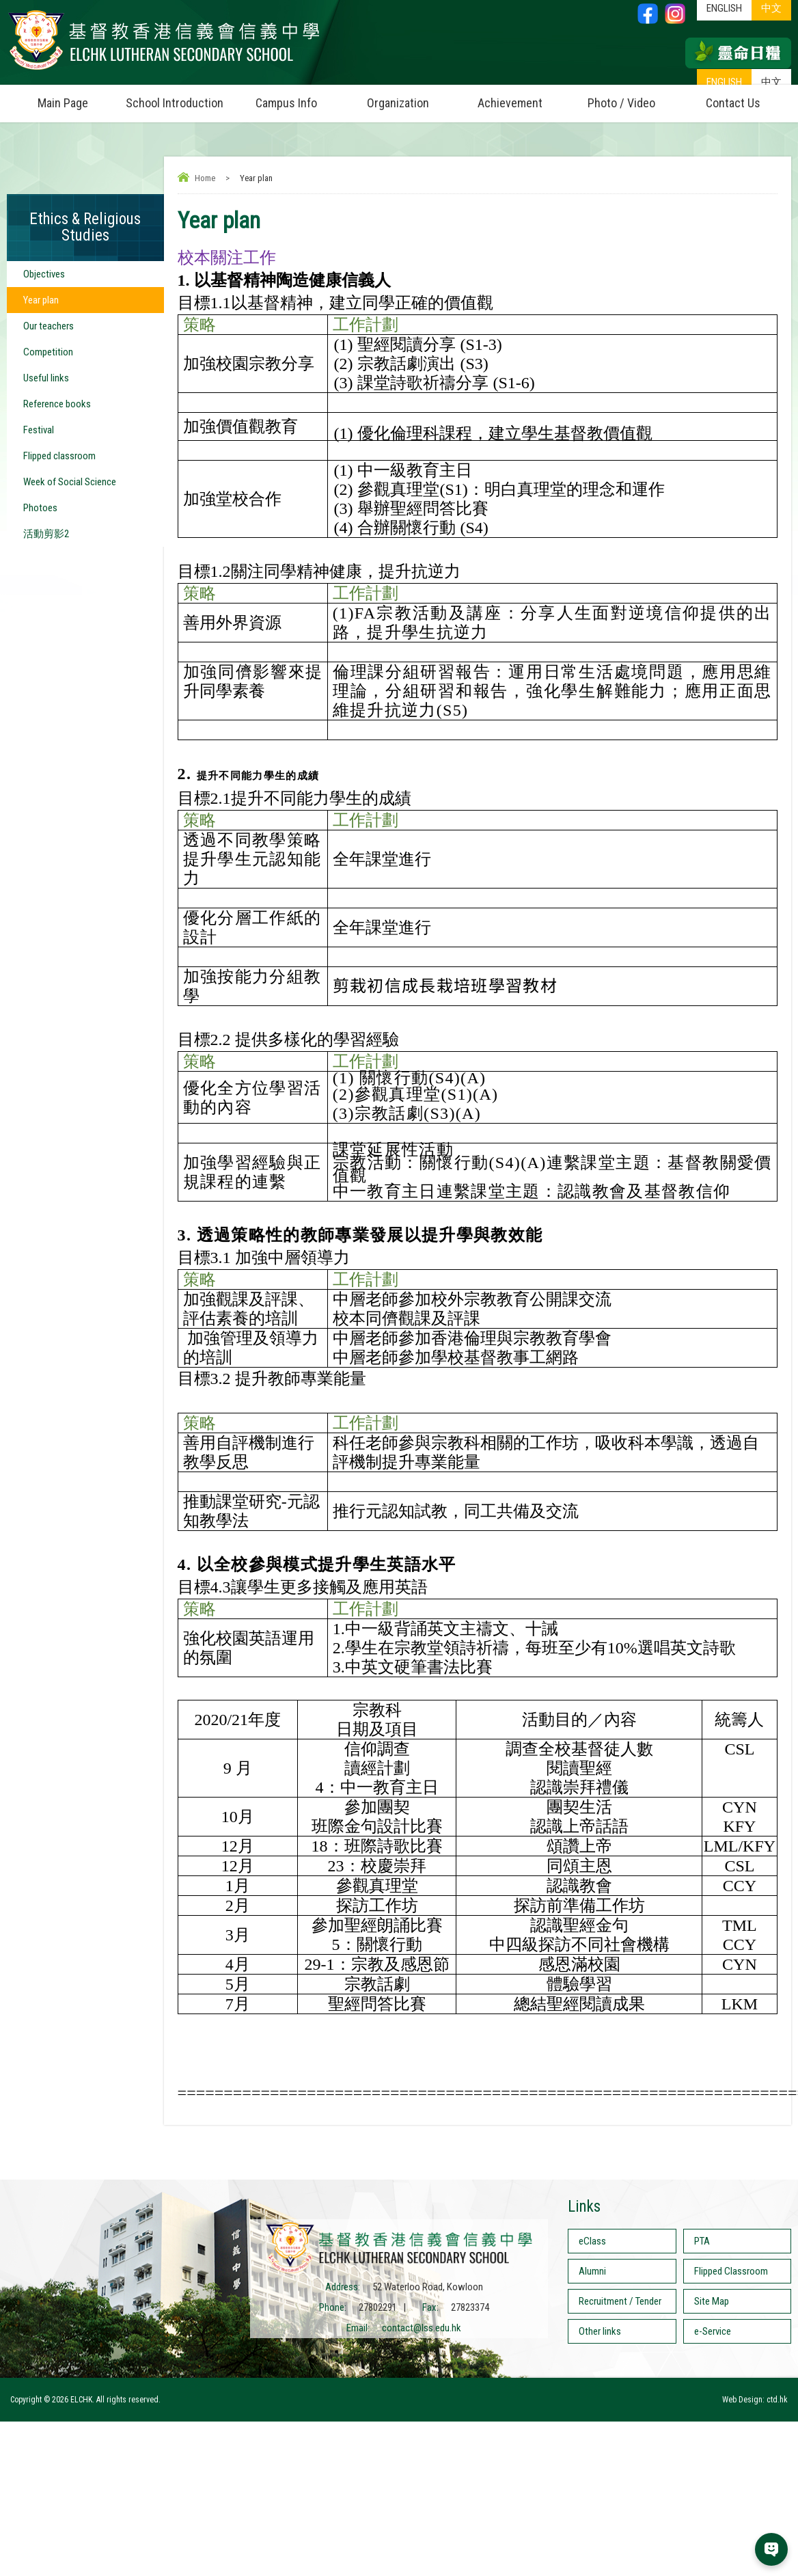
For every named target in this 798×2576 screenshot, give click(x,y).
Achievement (510, 103)
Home (205, 178)
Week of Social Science (69, 482)
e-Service (712, 2331)
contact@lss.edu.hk (421, 2328)
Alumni (592, 2271)
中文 (771, 82)
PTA (702, 2241)
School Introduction (178, 97)
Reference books (57, 404)
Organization (410, 97)
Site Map (711, 2301)
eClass (592, 2241)
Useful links (46, 378)
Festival (38, 430)
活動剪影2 (46, 534)
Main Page (63, 103)
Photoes (40, 508)
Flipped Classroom (731, 2271)
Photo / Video (632, 97)
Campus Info (299, 97)
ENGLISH (724, 82)
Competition (48, 352)
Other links (600, 2331)
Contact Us (733, 103)
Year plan (41, 300)
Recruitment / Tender (620, 2301)
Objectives (44, 274)
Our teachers (48, 326)
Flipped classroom (59, 456)
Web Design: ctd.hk (755, 2399)
